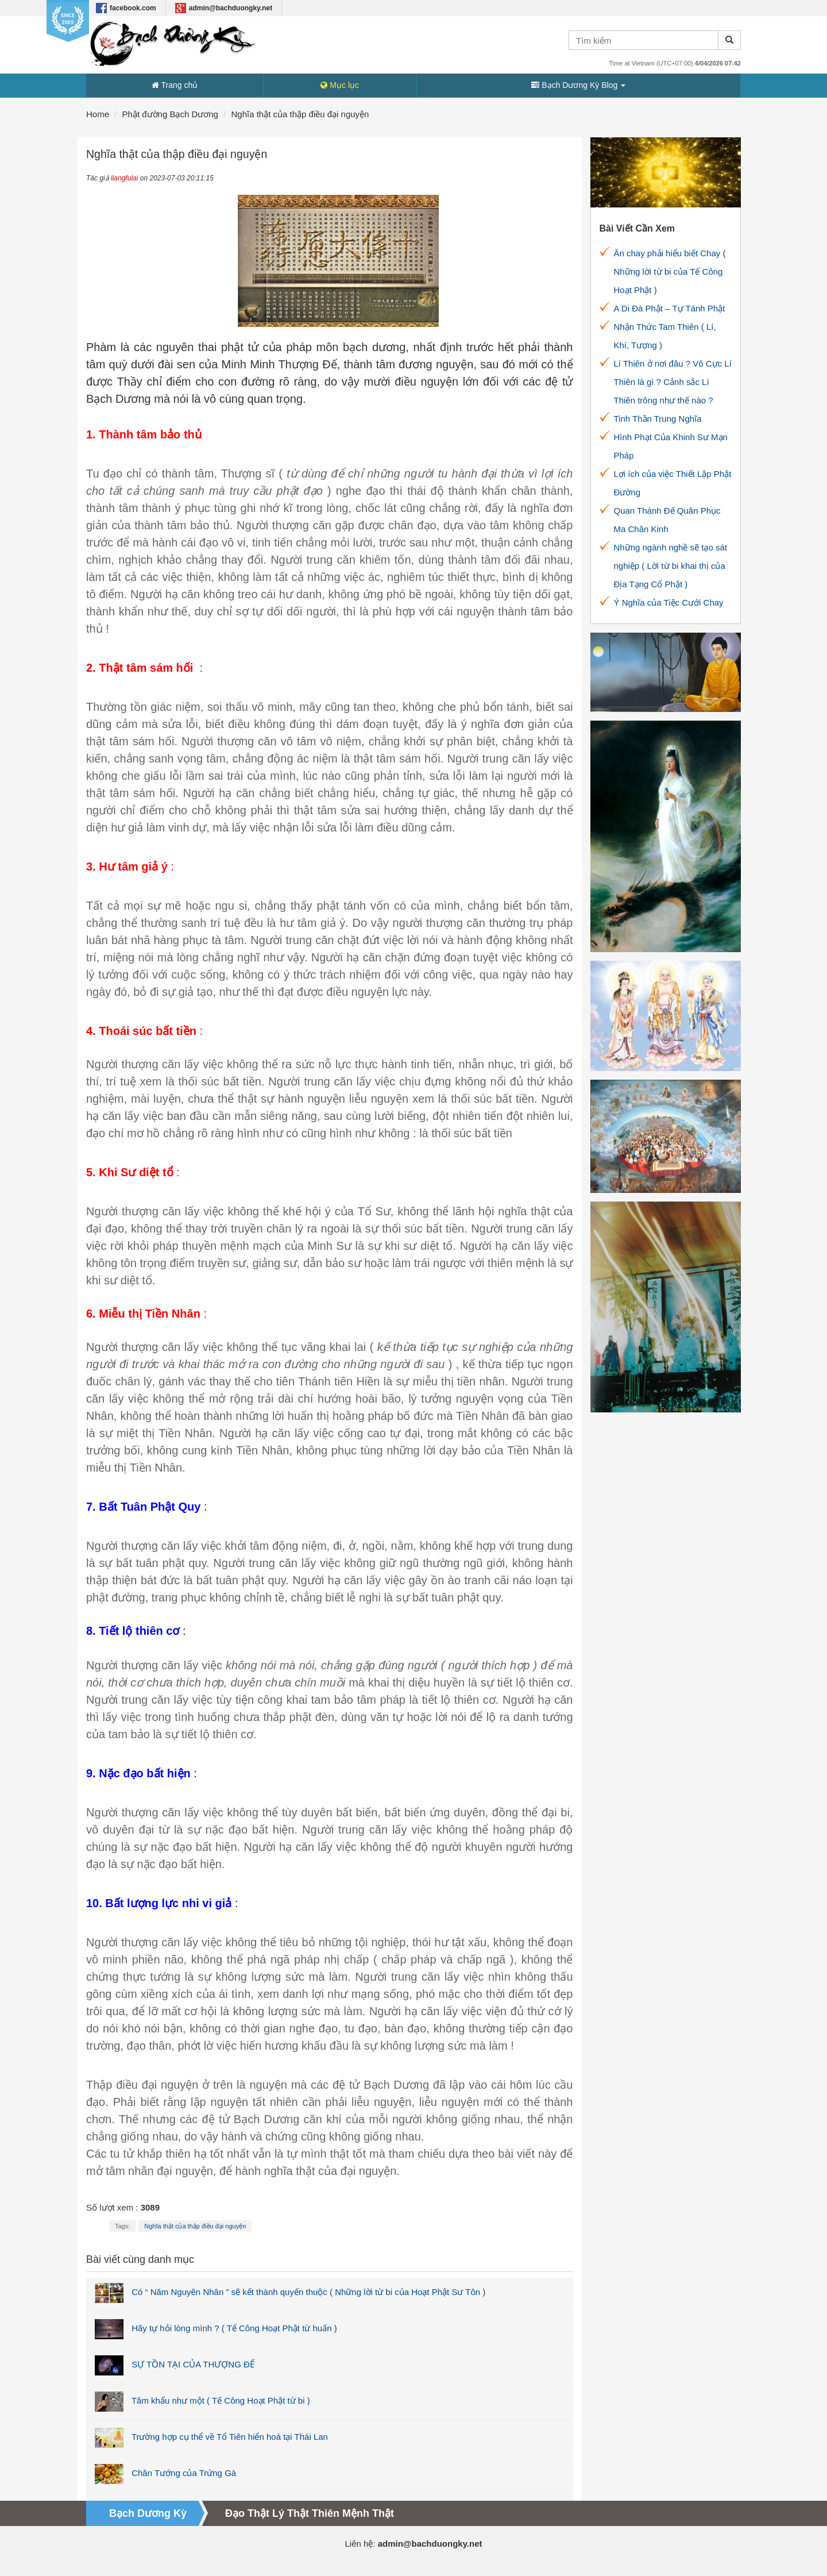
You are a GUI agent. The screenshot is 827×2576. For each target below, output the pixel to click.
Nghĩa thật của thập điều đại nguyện (195, 2226)
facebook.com (126, 8)
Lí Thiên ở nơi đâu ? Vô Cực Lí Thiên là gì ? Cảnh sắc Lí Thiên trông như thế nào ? (673, 382)
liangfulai (124, 178)
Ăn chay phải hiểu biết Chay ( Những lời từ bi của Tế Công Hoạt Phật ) (670, 271)
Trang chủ (175, 85)
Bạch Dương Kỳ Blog (578, 85)
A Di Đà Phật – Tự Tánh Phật (669, 308)
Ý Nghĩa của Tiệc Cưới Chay (669, 602)
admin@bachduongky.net (224, 8)
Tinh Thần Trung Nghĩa (658, 418)
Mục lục (339, 85)
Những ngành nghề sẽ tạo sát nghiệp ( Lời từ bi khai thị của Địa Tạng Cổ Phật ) (670, 565)
